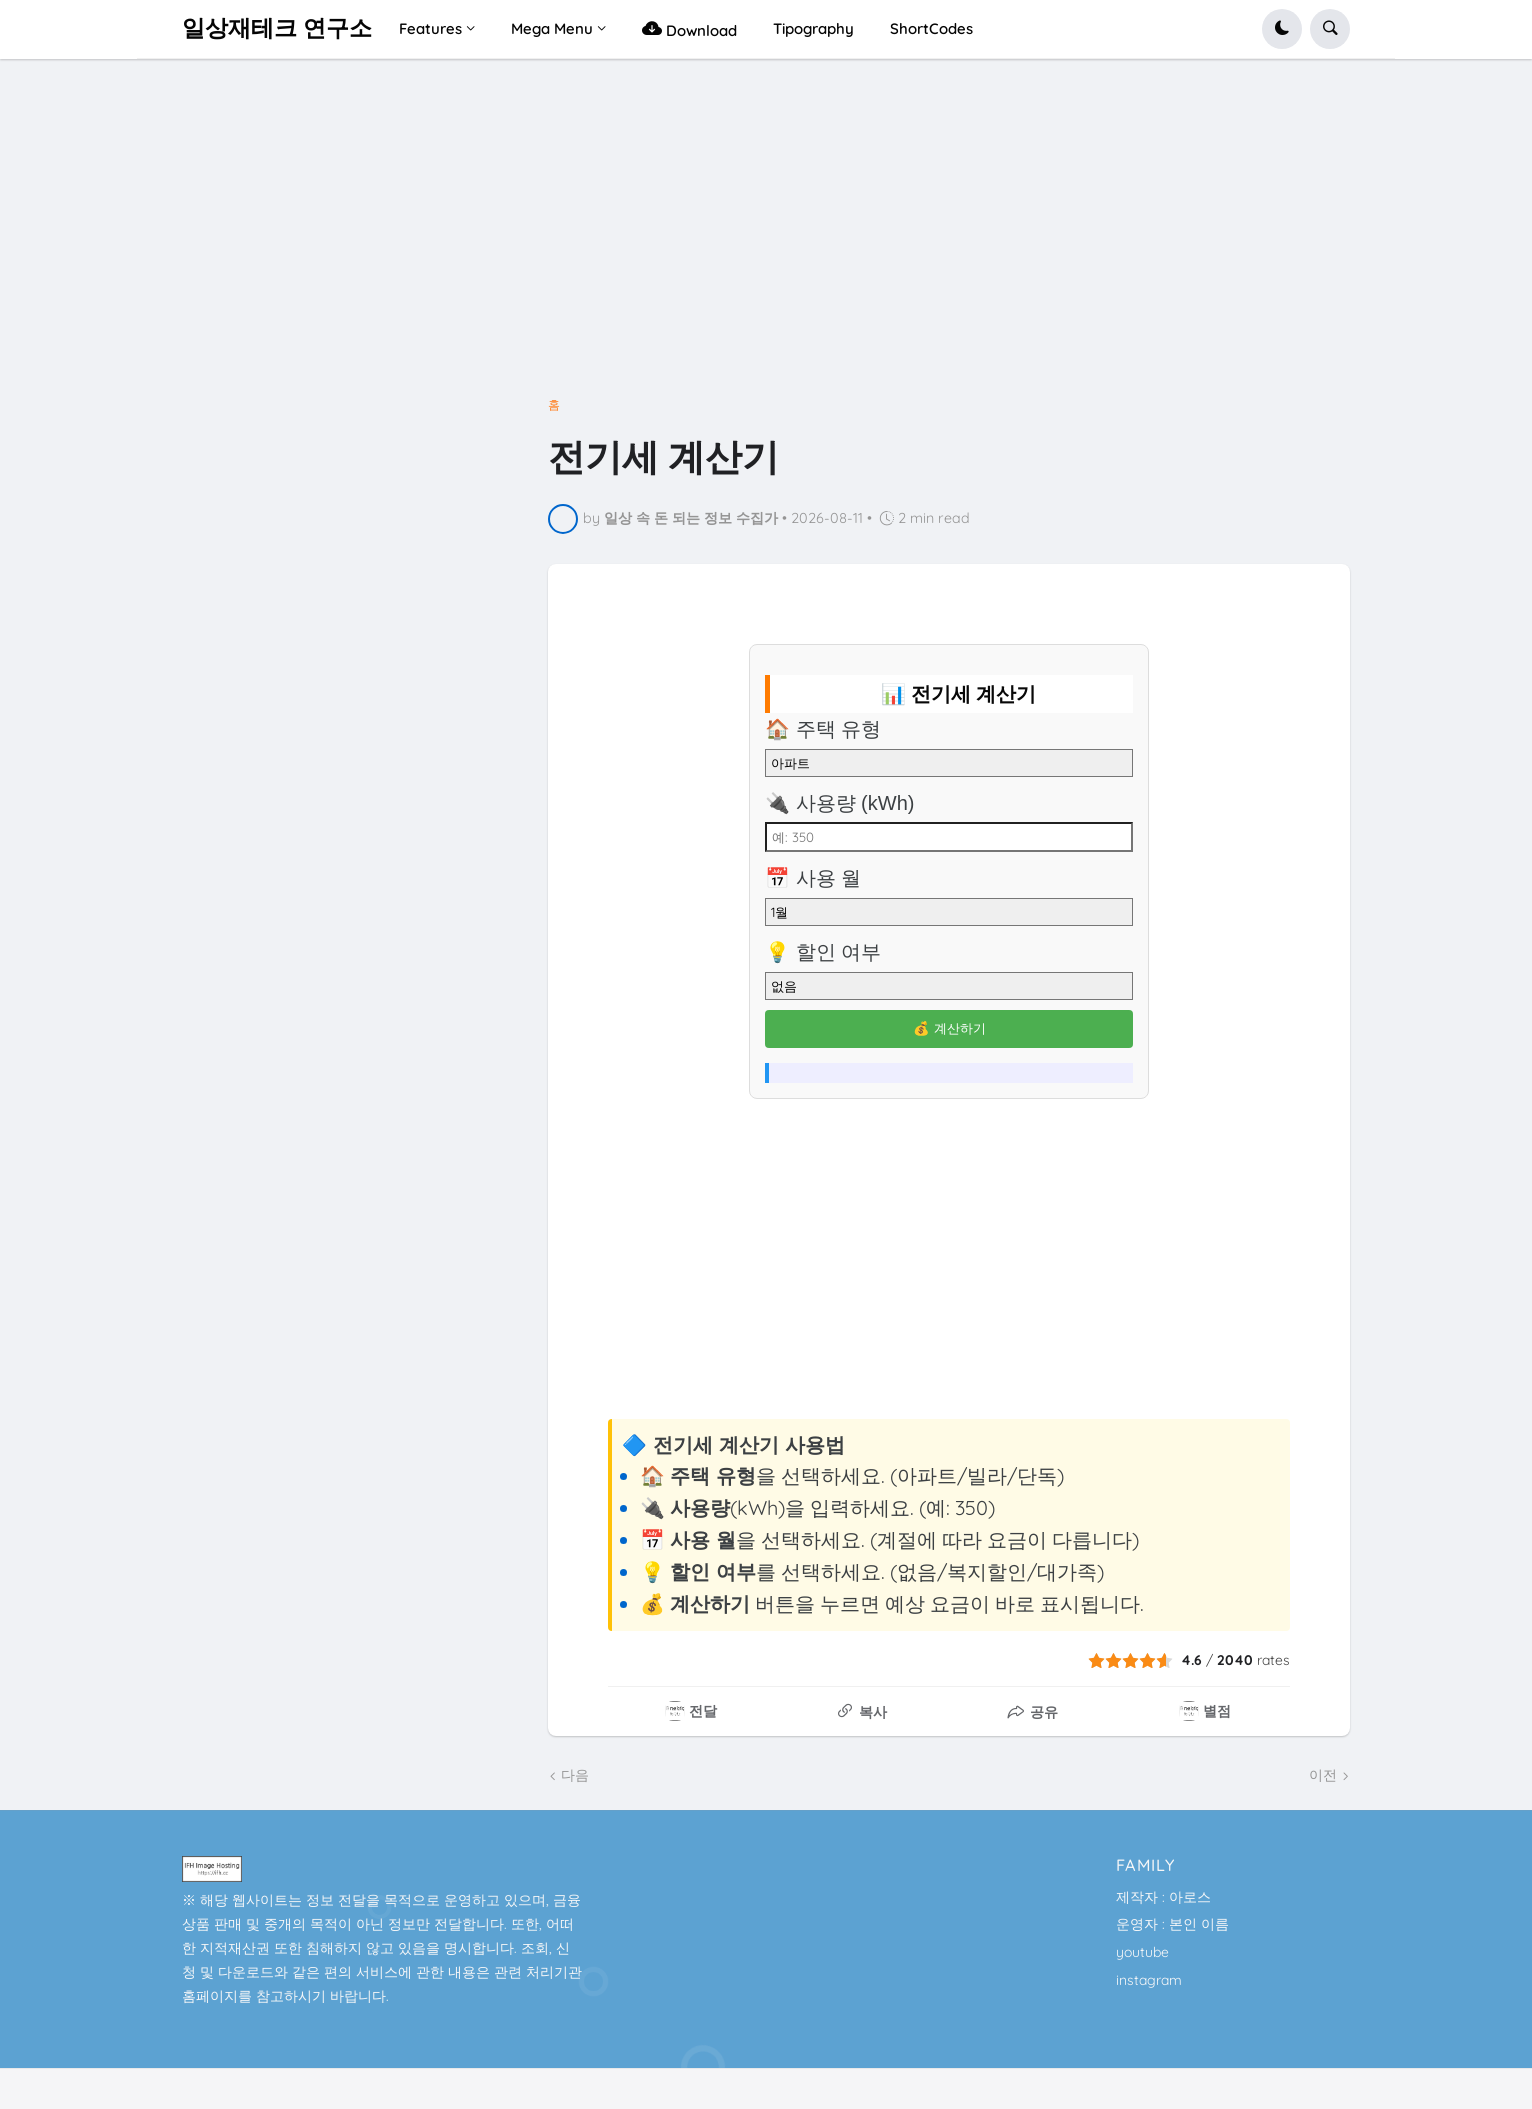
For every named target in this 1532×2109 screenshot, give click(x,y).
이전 (1323, 1775)
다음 (575, 1775)
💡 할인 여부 (823, 952)
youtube (1142, 1952)
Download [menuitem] (689, 28)
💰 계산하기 (949, 1028)
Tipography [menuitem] (813, 28)
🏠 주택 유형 (823, 729)
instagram (1149, 1980)
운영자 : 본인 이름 (1172, 1924)
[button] (1282, 29)
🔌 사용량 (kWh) (839, 803)
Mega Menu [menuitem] (552, 28)
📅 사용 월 (813, 878)
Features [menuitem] (430, 28)
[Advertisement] (766, 237)
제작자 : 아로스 (1163, 1897)
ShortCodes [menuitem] (931, 28)
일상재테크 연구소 (277, 28)
